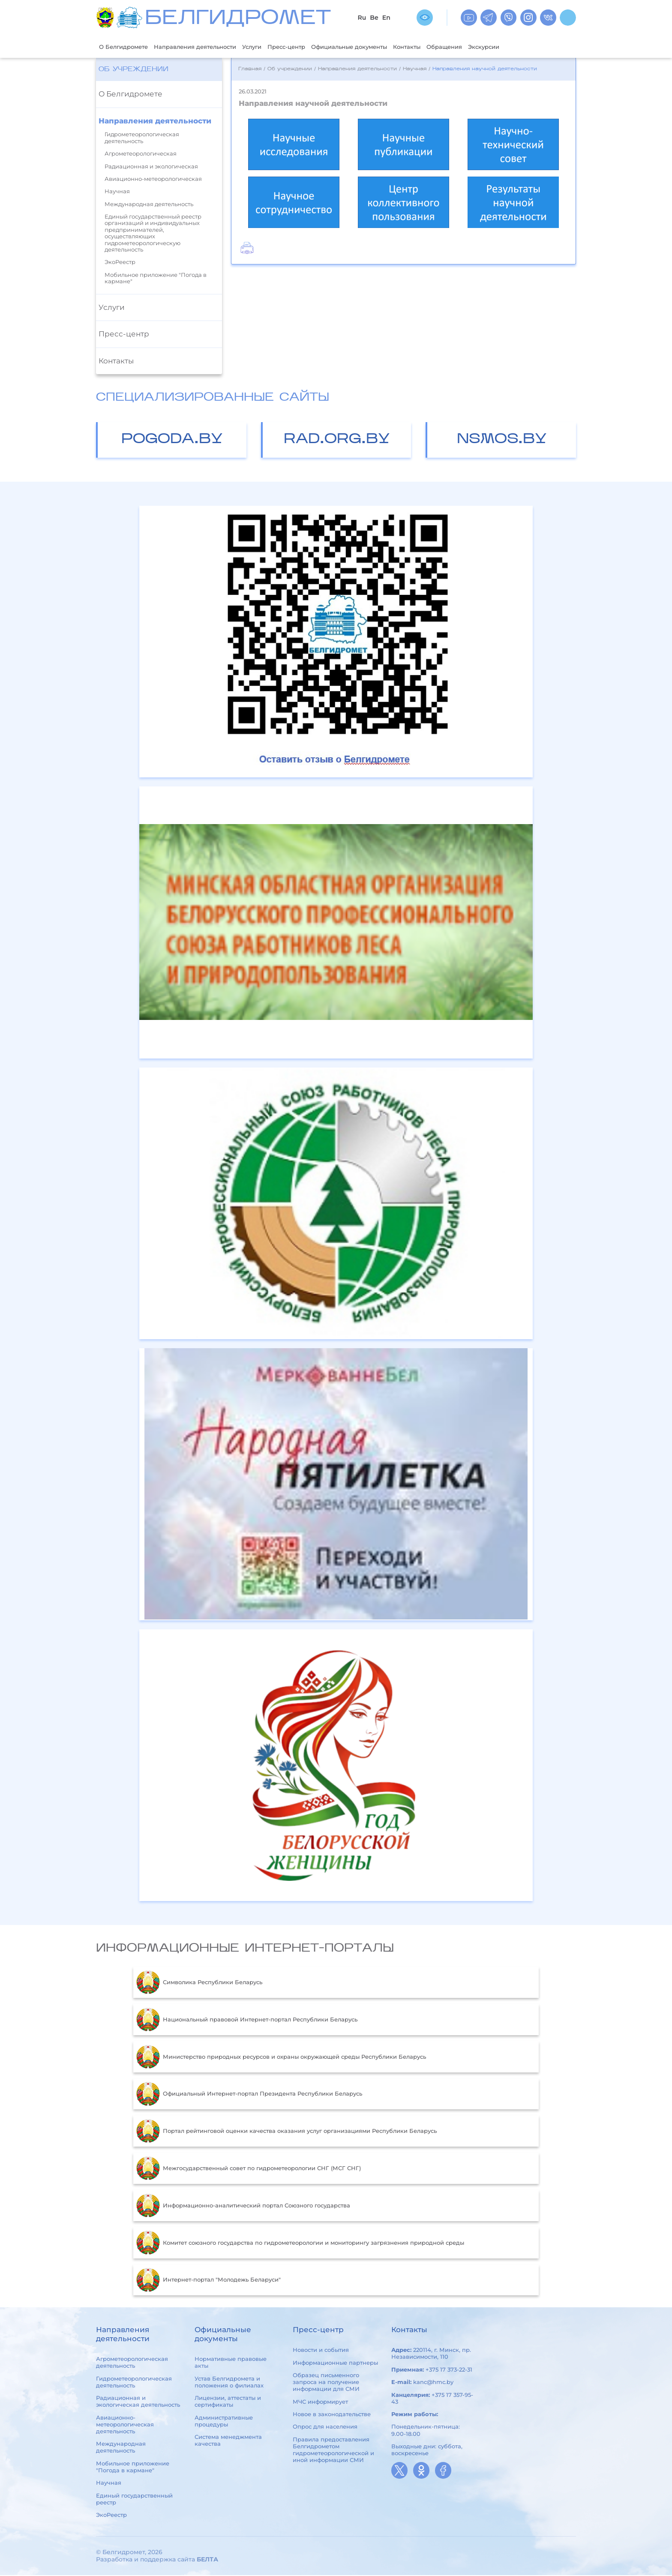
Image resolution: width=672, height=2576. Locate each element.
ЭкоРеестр (120, 263)
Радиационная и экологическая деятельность (138, 2402)
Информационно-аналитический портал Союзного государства (243, 2206)
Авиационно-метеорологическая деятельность (125, 2425)
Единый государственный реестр (134, 2500)
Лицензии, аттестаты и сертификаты (228, 2402)
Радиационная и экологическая (151, 167)
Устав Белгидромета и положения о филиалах (229, 2383)
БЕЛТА (207, 2560)
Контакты (450, 47)
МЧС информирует (320, 2402)
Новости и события (321, 2350)
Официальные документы (384, 47)
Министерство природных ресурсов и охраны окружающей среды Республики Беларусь (281, 2058)
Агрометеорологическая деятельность (132, 2363)
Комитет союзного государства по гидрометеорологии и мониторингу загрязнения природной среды (300, 2244)
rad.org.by (337, 440)
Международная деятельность (149, 205)
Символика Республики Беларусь (199, 1983)
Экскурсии (537, 47)
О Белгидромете (127, 47)
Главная (249, 70)
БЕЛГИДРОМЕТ (238, 19)
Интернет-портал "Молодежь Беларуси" (208, 2280)
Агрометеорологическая (141, 154)
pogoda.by (172, 440)
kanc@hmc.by (433, 2382)
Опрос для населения (325, 2427)
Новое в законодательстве (332, 2414)
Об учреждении (133, 70)
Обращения (492, 47)
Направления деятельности (208, 47)
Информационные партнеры (335, 2363)
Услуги (273, 47)
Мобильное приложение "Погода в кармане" (156, 279)
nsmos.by (502, 440)
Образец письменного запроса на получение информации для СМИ (326, 2382)
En (386, 17)
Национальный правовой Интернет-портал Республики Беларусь (246, 2020)
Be (374, 17)
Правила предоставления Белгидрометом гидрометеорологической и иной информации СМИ (333, 2450)
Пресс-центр (312, 47)
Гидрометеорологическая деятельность (142, 138)
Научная (117, 192)
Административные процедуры (224, 2422)
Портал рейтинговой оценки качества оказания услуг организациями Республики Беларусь (286, 2132)
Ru (361, 17)
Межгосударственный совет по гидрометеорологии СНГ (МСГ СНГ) (248, 2169)
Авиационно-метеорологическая (153, 180)
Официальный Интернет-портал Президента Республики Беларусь (249, 2094)
